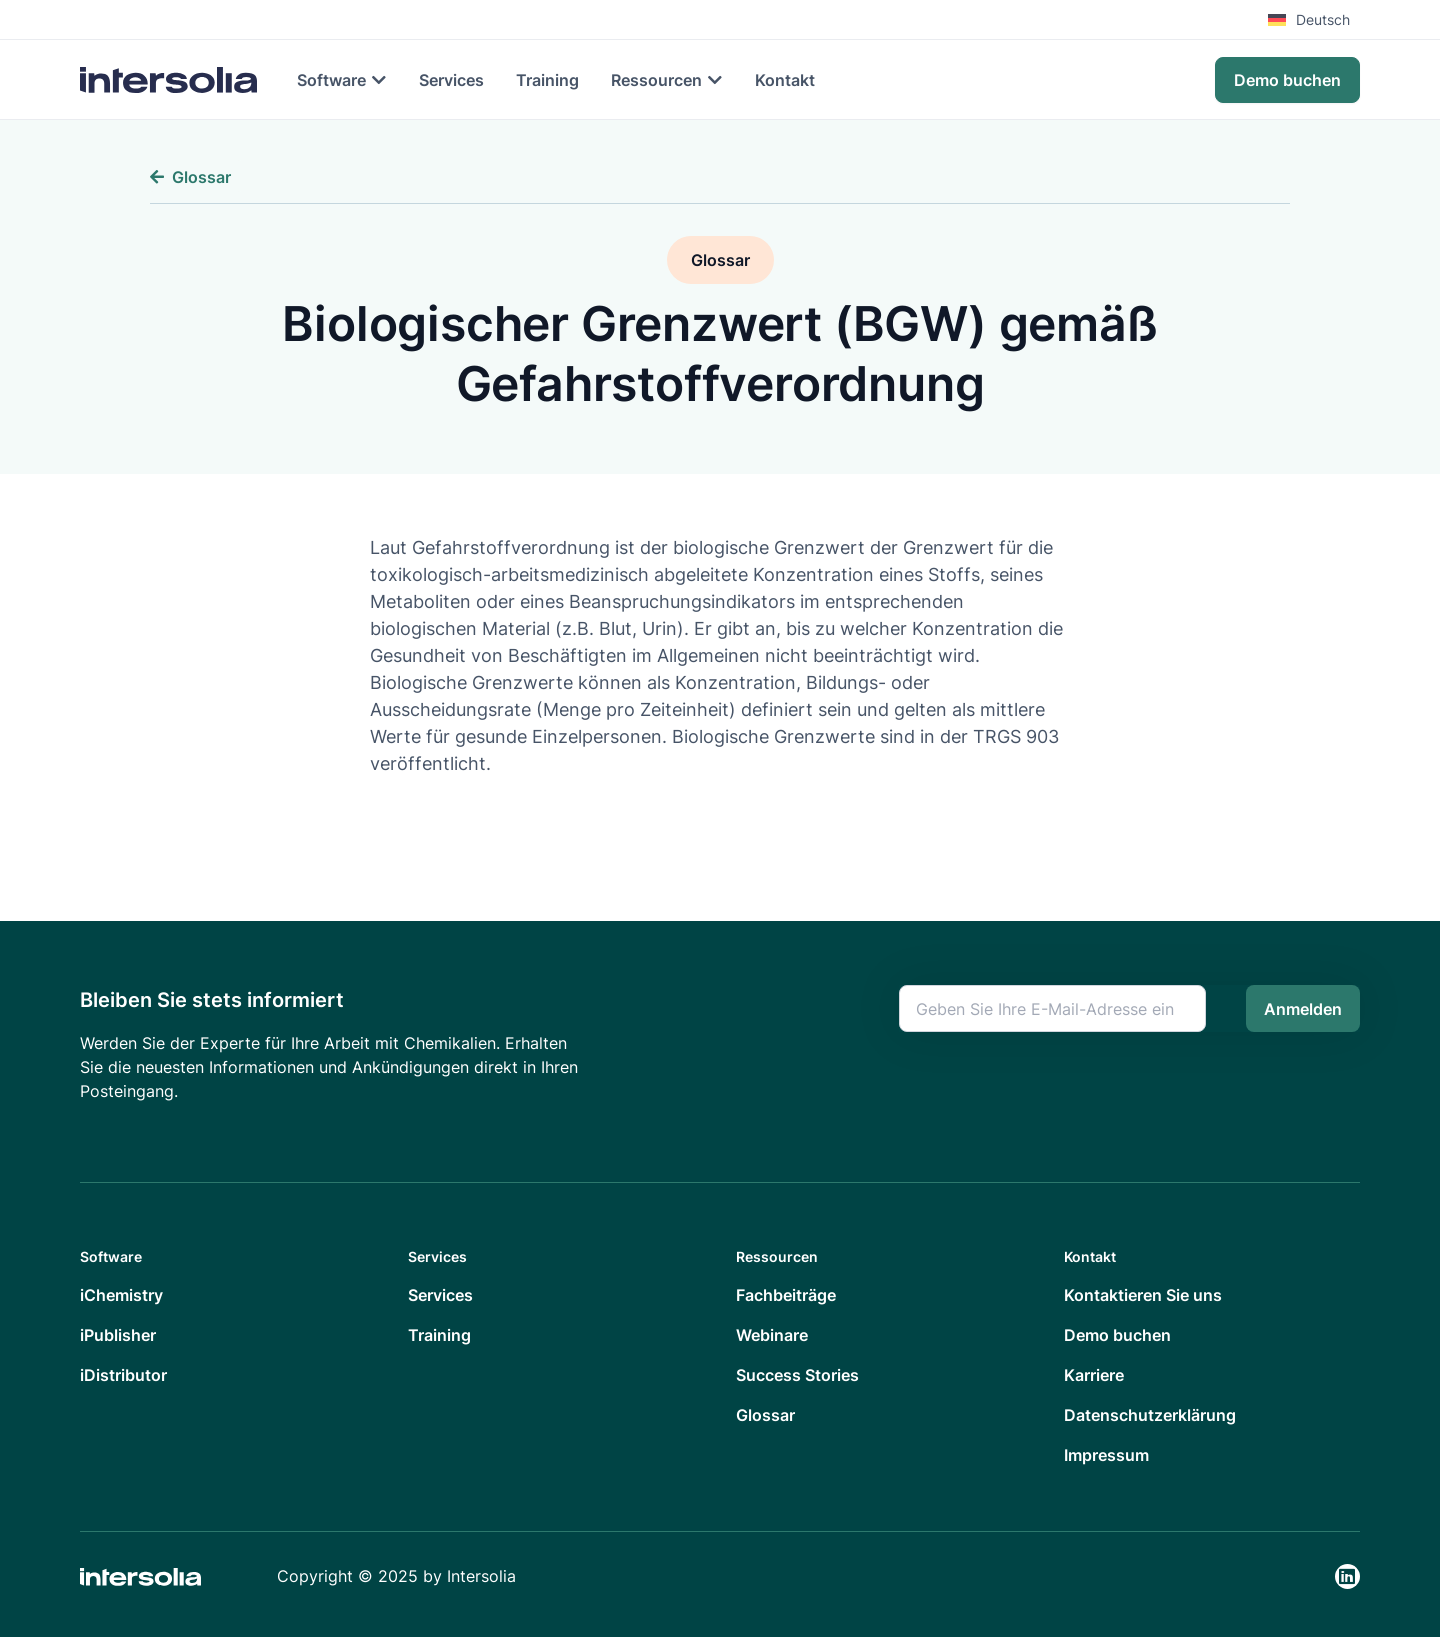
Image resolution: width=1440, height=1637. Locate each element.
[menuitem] (1314, 20)
